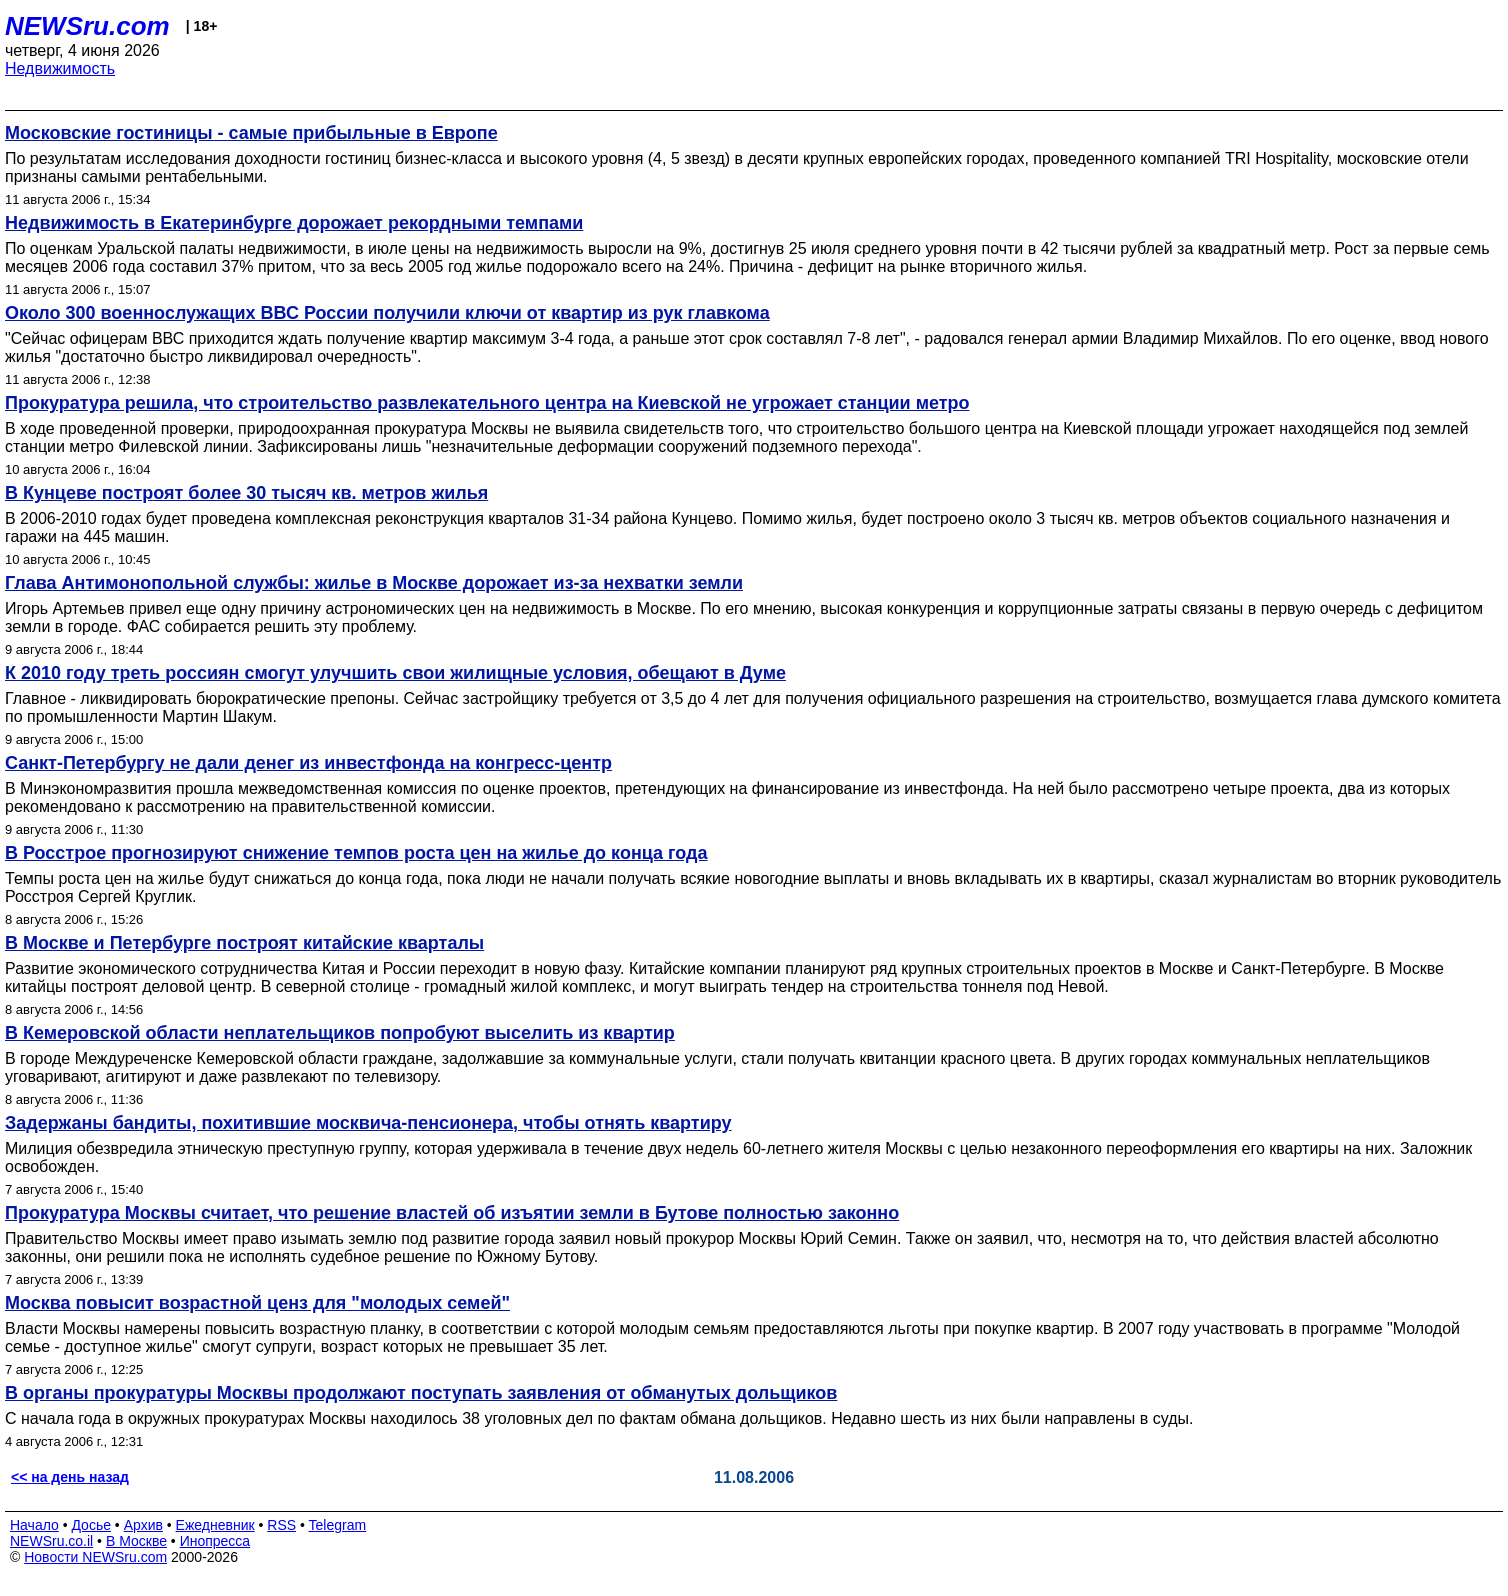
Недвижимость (60, 68)
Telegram (338, 1525)
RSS (281, 1525)
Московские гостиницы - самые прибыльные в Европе (251, 133)
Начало (34, 1525)
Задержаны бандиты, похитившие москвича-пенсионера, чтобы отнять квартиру (368, 1123)
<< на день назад (70, 1477)
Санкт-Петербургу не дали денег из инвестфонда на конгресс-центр (308, 763)
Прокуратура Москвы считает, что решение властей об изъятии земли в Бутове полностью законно (452, 1213)
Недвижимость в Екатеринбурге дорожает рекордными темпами (294, 223)
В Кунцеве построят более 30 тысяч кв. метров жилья (246, 493)
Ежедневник (215, 1525)
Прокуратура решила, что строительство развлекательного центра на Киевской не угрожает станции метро (487, 403)
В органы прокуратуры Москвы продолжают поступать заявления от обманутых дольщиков (421, 1393)
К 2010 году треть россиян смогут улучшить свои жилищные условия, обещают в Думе (395, 673)
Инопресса (215, 1541)
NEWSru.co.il (51, 1541)
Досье (91, 1525)
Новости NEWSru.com (95, 1557)
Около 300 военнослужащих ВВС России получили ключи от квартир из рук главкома (387, 313)
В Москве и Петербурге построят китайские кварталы (244, 943)
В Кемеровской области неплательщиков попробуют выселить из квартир (340, 1033)
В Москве (136, 1541)
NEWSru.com (87, 26)
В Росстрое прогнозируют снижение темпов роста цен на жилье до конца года (356, 853)
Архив (143, 1525)
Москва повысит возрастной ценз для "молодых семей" (257, 1303)
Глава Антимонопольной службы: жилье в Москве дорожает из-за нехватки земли (374, 583)
